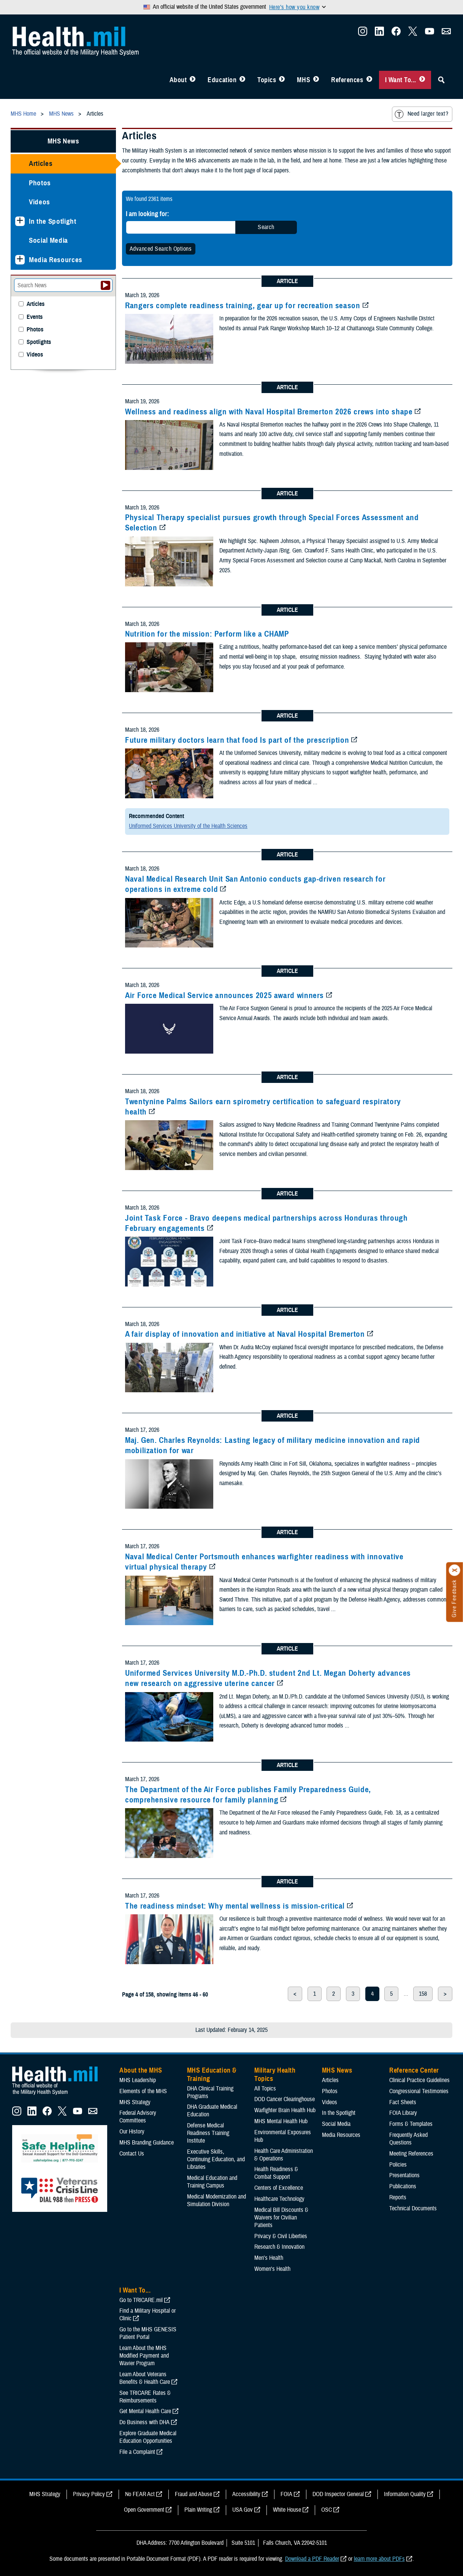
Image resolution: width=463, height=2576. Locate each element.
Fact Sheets (402, 2102)
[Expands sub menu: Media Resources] (20, 259)
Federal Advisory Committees (137, 2116)
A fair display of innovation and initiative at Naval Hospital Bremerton (245, 1334)
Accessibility (246, 2494)
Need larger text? (421, 114)
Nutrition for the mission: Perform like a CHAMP (207, 634)
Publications (402, 2186)
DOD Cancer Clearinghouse (284, 2099)
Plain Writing (198, 2510)
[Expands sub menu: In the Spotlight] (20, 221)
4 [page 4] (372, 1994)
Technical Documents (413, 2208)
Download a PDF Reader (312, 2559)
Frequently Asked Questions (408, 2138)
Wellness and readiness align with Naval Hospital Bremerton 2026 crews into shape (268, 412)
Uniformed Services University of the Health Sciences (188, 826)
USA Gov (242, 2510)
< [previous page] (295, 1994)
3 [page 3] (353, 1994)
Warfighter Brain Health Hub (285, 2110)
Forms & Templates (411, 2124)
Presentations (404, 2175)
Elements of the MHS (143, 2091)
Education (222, 80)
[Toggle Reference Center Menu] (369, 80)
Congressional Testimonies (419, 2091)
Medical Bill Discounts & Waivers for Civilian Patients (281, 2217)
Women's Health (272, 2269)
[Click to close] (454, 1570)
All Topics (265, 2088)
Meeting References (411, 2153)
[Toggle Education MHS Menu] (242, 80)
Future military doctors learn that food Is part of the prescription (237, 740)
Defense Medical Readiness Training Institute (208, 2133)
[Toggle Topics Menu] (282, 80)
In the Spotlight (52, 221)
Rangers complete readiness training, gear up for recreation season (242, 305)
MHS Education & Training (212, 2074)
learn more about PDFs (379, 2559)
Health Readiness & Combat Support (276, 2173)
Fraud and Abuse (193, 2494)
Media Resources (55, 259)
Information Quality (405, 2494)
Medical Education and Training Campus (212, 2181)
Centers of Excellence (278, 2188)
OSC (326, 2510)
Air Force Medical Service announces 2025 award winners (224, 995)
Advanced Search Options (161, 249)
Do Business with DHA (144, 2422)
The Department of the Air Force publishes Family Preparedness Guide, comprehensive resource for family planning (248, 1795)
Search (266, 227)
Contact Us (131, 2153)
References (347, 80)
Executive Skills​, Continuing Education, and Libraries (216, 2159)
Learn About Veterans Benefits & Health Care (144, 2378)
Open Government (144, 2510)
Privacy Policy (89, 2494)
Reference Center (414, 2070)
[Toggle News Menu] (316, 80)
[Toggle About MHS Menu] (192, 80)
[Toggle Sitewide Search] (441, 79)
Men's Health (268, 2258)
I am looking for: (147, 214)
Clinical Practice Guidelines (419, 2080)
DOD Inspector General (338, 2494)
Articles (40, 163)
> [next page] (445, 1994)
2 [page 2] (333, 1994)
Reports (397, 2197)
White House (287, 2510)
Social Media (48, 240)
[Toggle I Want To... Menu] (422, 80)
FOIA (286, 2494)
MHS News (63, 141)
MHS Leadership (137, 2080)
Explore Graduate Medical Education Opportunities (147, 2437)
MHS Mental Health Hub (281, 2121)
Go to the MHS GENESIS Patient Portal (147, 2333)
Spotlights (39, 342)
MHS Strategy (135, 2102)
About (178, 80)
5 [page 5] (391, 1994)
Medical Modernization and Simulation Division (216, 2200)
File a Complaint (137, 2452)
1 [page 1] (314, 1994)
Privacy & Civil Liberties (280, 2236)
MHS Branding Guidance (146, 2142)
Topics (266, 80)
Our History (131, 2131)
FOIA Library (403, 2113)
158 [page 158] (423, 1994)
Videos (39, 201)
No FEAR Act (140, 2494)
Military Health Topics (274, 2074)
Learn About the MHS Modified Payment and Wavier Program (144, 2355)
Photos (40, 182)
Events (35, 317)
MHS (303, 80)
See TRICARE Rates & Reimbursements (145, 2396)
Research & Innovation (279, 2247)
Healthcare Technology (279, 2199)
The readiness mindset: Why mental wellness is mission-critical (235, 1906)
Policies (398, 2164)
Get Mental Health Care (145, 2411)
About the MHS (140, 2070)
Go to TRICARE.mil (141, 2300)
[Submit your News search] (105, 285)
